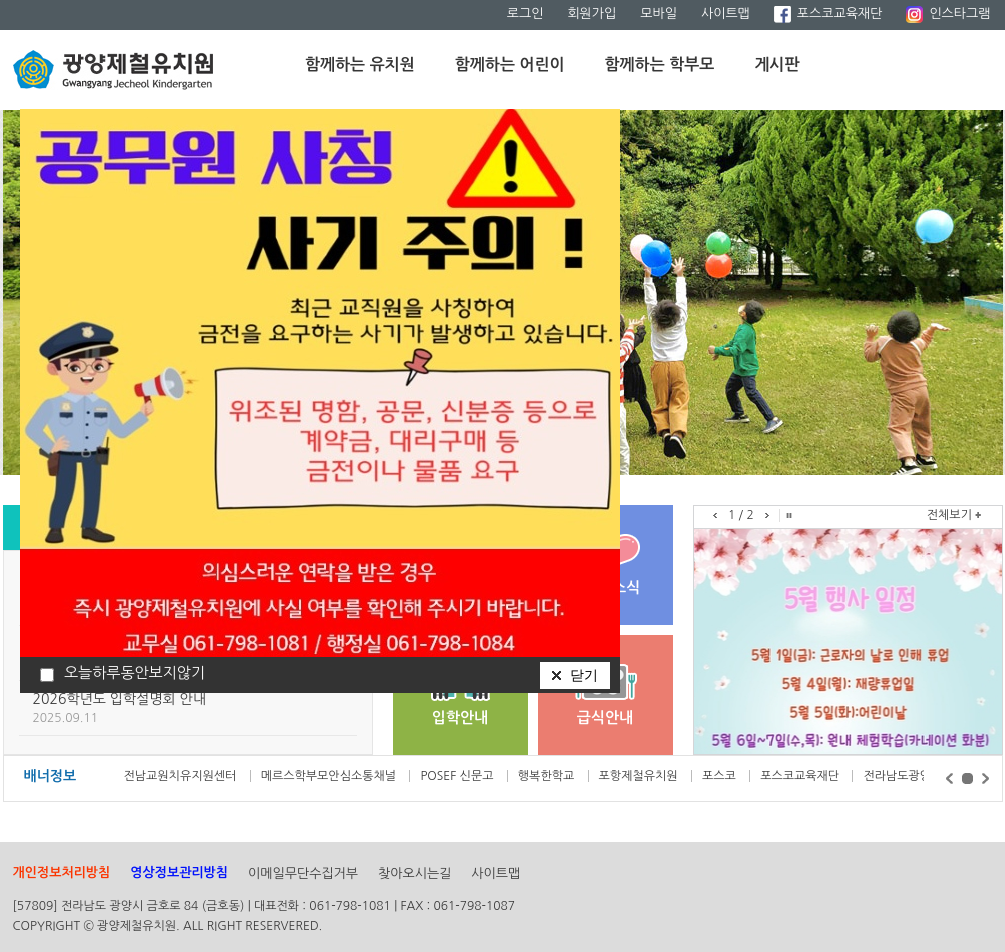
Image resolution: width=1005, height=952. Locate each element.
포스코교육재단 (828, 13)
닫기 (584, 675)
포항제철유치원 (640, 776)
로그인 (525, 13)
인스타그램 (948, 13)
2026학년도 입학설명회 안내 (119, 699)
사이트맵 (725, 13)
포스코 (720, 776)
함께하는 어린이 (510, 64)
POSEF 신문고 (458, 776)
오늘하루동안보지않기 (134, 672)
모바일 (658, 13)
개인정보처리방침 (62, 872)
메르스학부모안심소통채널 (330, 776)
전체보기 (949, 515)
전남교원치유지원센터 (182, 776)
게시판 (776, 64)
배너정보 (50, 776)
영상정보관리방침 (179, 872)
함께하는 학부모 (660, 64)
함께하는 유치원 (360, 64)
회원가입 (591, 13)
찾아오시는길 (414, 873)
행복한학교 (548, 776)
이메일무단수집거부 (303, 873)
